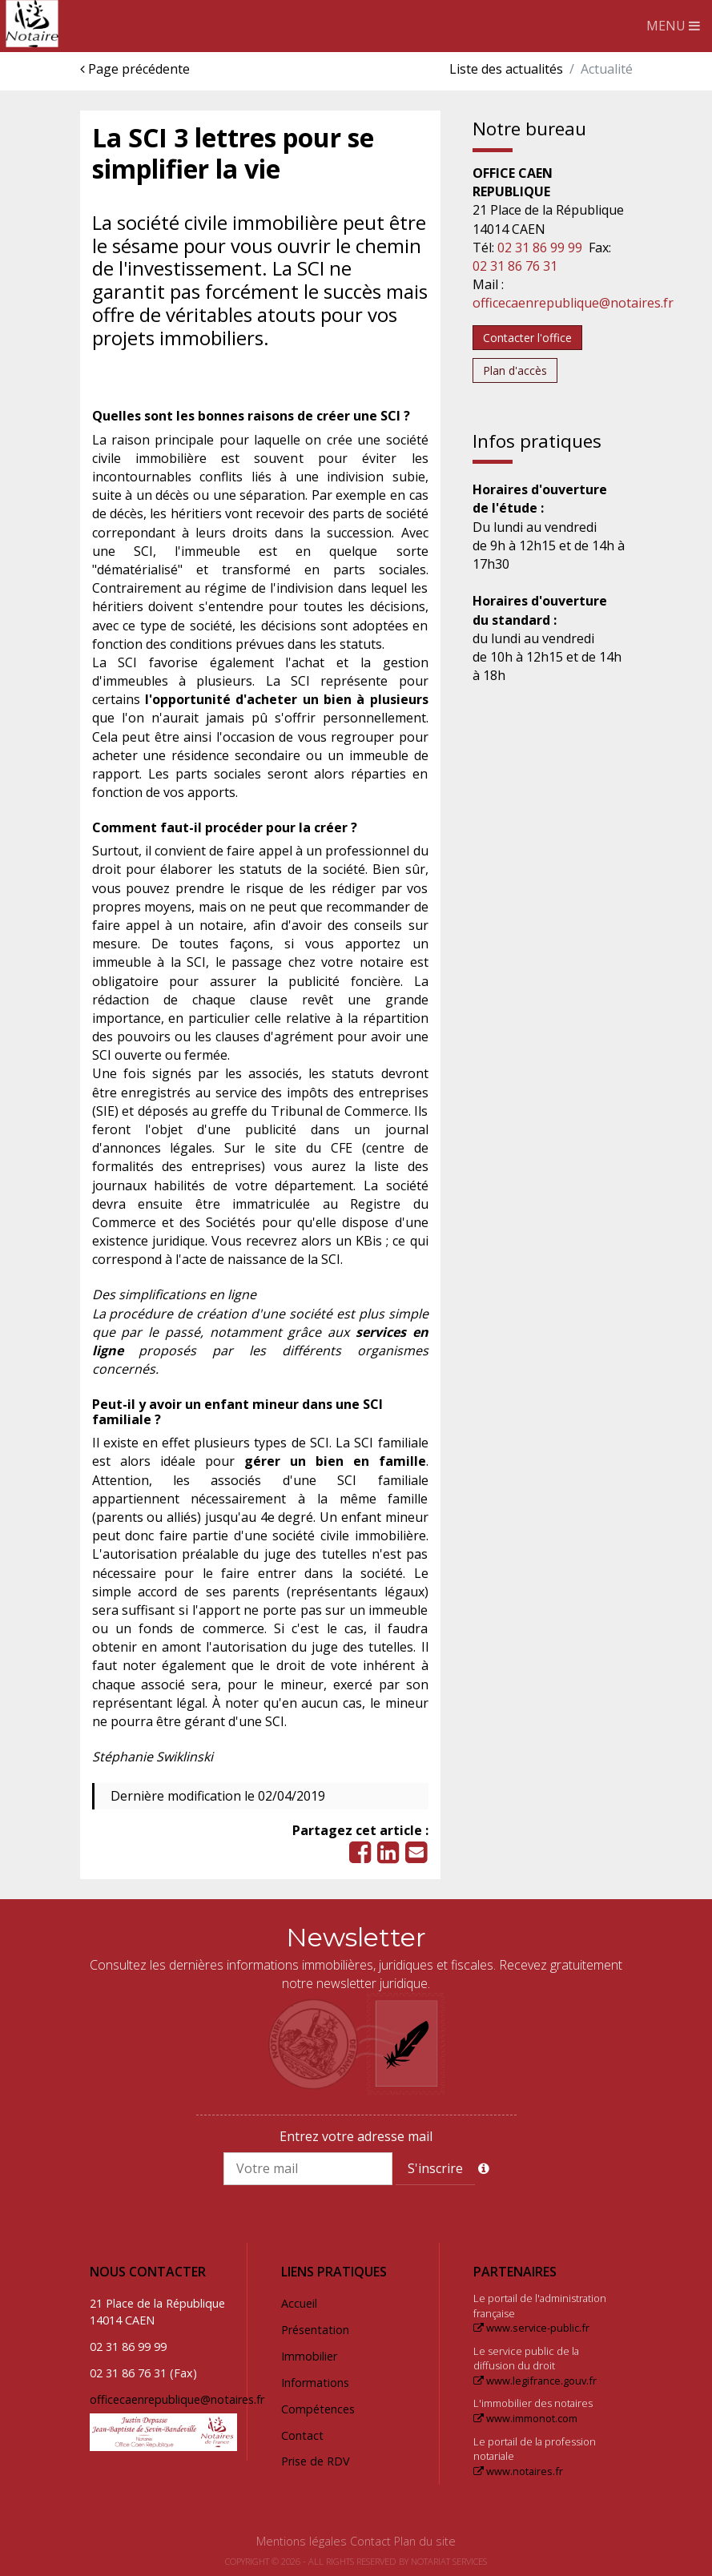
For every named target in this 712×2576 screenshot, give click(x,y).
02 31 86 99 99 (539, 247)
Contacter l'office (527, 337)
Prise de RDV (315, 2461)
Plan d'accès (515, 370)
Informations (315, 2382)
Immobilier (309, 2356)
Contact (302, 2435)
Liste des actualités (506, 69)
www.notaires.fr (518, 2471)
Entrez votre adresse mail (356, 2136)
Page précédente (135, 69)
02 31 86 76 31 (515, 266)
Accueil (299, 2303)
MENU (673, 25)
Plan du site (425, 2541)
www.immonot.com (525, 2418)
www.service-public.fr (531, 2327)
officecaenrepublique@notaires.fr (573, 303)
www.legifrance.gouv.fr (535, 2380)
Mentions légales (301, 2541)
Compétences (318, 2409)
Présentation (315, 2329)
